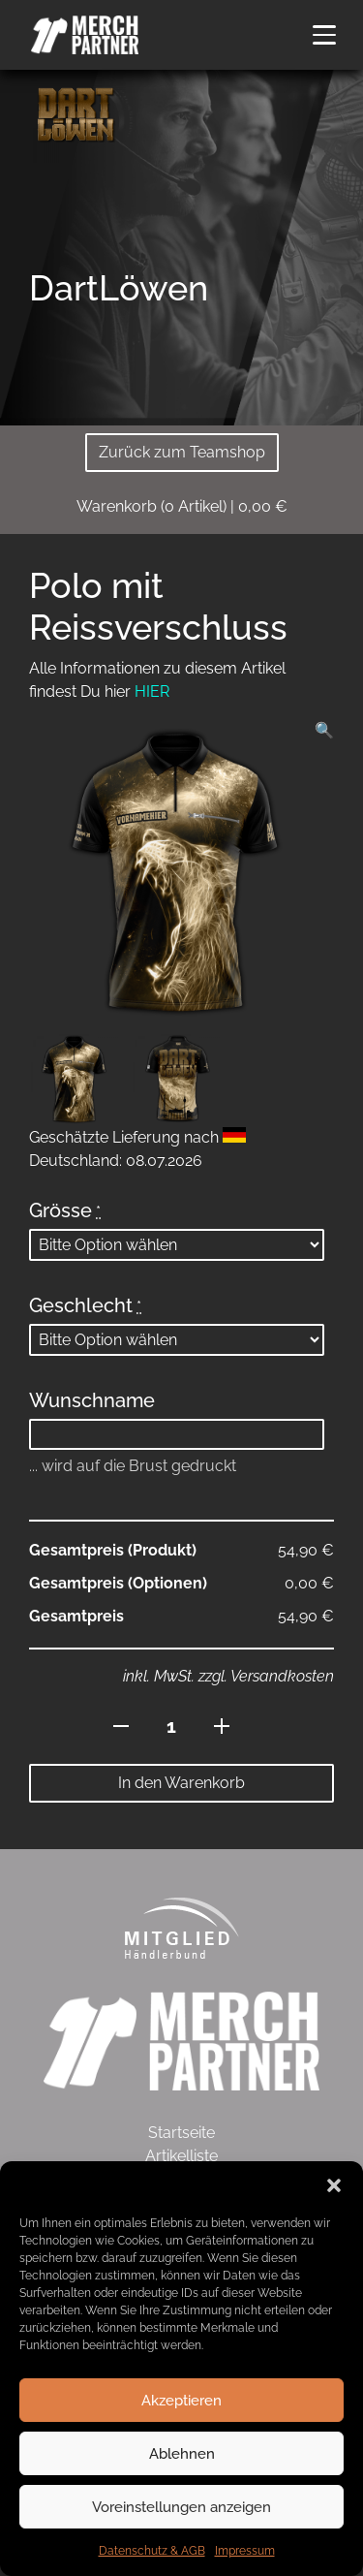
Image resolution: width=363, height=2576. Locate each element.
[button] (334, 2185)
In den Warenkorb (181, 1783)
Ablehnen (182, 2454)
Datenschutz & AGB (152, 2551)
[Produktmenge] (171, 1726)
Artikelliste (181, 2156)
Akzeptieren (181, 2400)
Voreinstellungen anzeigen (181, 2507)
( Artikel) (181, 506)
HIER (152, 691)
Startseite (181, 2132)
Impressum (245, 2551)
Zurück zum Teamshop (182, 452)
